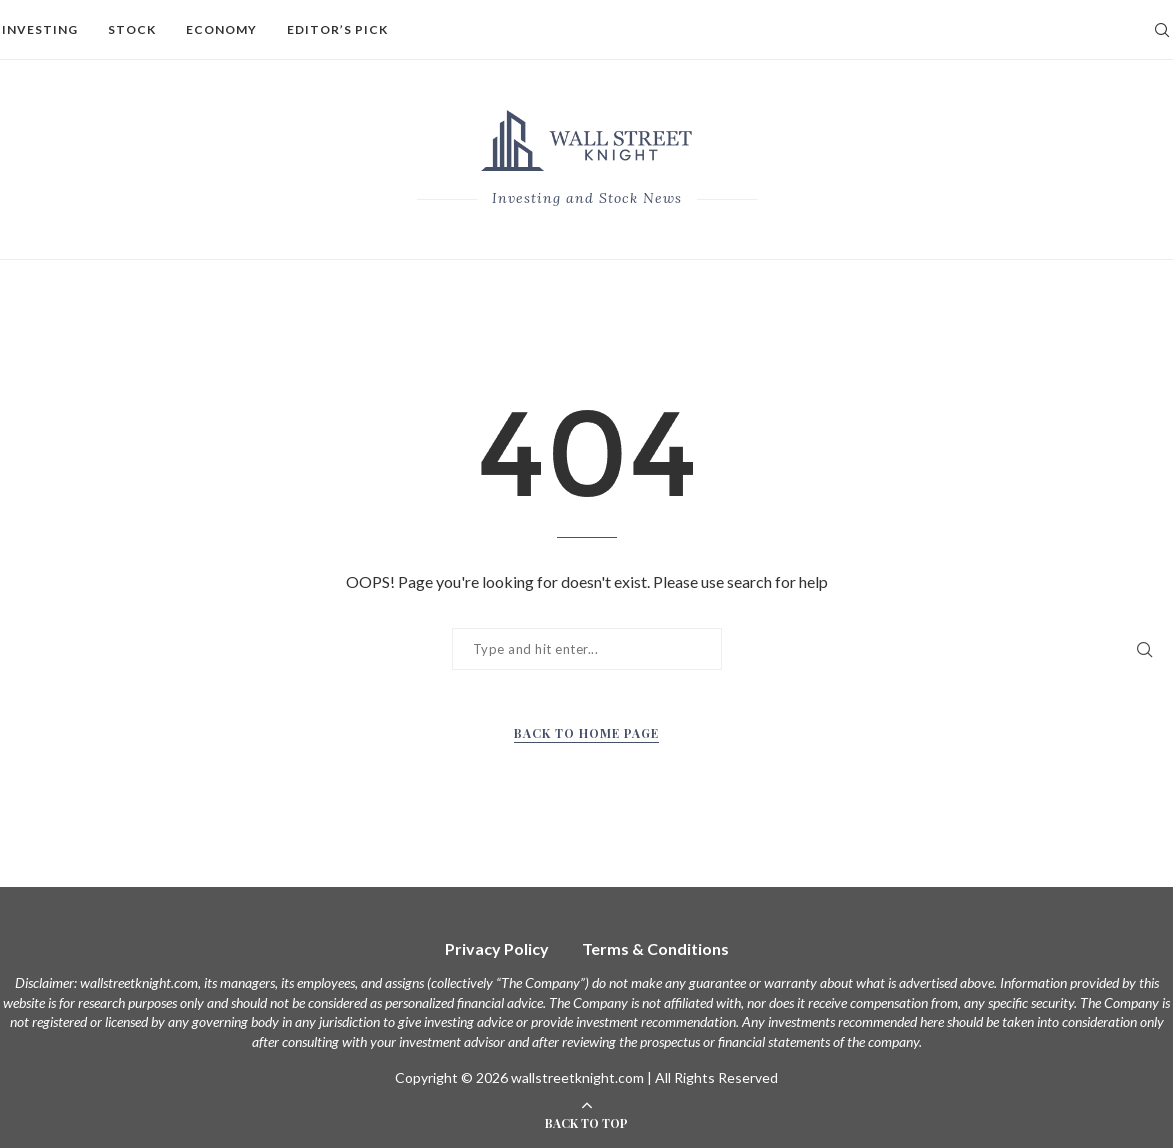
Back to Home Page (586, 733)
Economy (221, 29)
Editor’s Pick (337, 29)
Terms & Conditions (655, 948)
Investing (40, 29)
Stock (132, 29)
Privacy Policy (497, 948)
